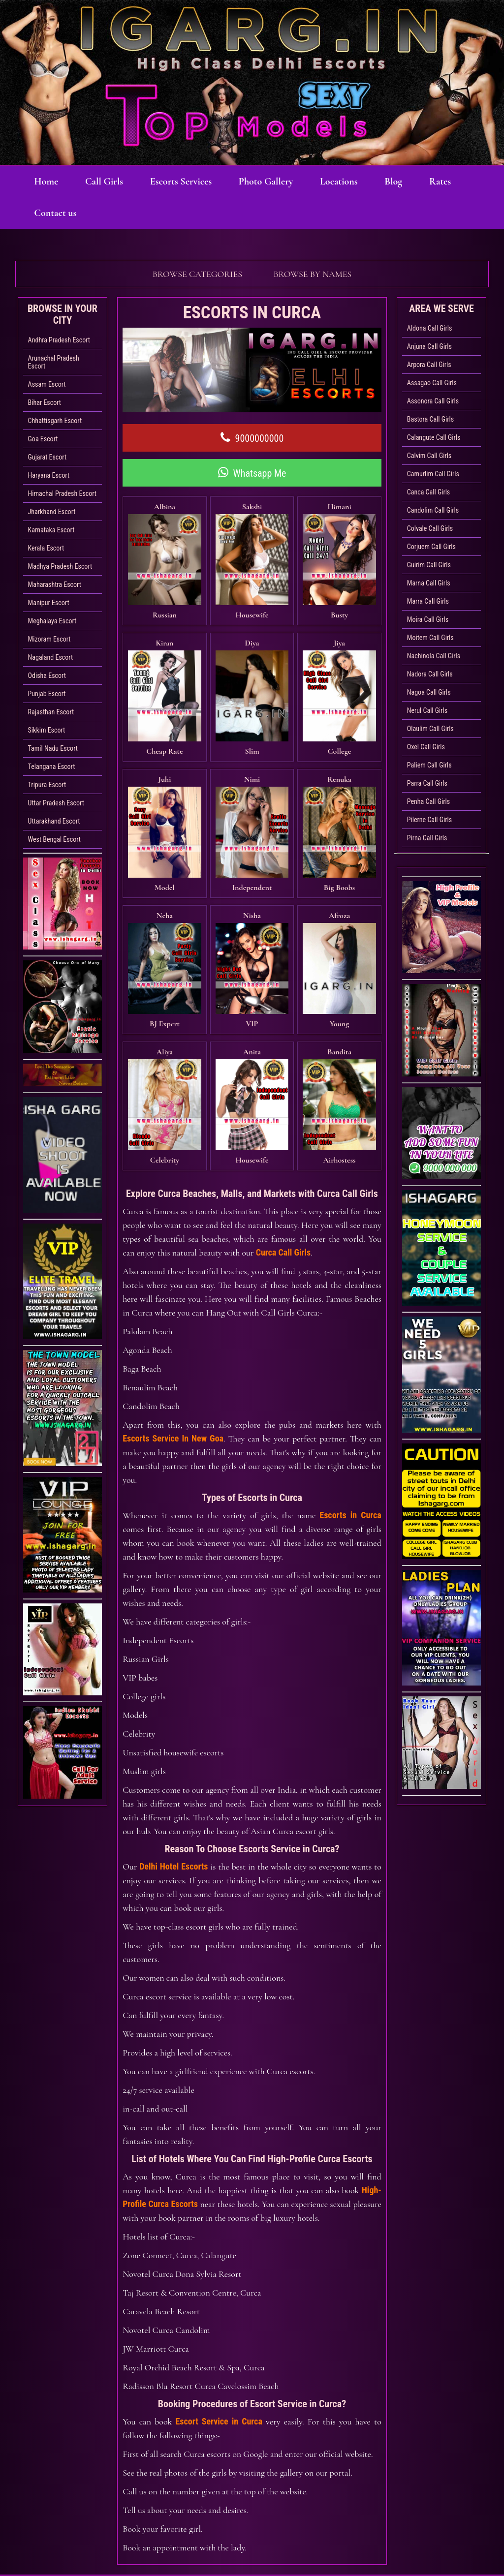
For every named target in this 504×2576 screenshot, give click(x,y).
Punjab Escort (47, 694)
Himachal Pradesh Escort (62, 493)
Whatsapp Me (252, 472)
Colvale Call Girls (430, 528)
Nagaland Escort (50, 657)
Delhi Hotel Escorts (173, 1791)
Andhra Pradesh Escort (59, 340)
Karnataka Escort (51, 530)
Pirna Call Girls (427, 838)
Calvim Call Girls (429, 456)
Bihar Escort (44, 402)
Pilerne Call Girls (429, 820)
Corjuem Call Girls (431, 547)
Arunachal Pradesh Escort (53, 362)
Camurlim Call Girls (433, 474)
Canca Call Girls (428, 492)
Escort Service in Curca (219, 2346)
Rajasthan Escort (51, 712)
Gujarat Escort (47, 457)
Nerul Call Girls (427, 710)
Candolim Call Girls (433, 510)
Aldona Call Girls (429, 328)
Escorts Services (189, 181)
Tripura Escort (47, 785)
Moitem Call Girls (430, 638)
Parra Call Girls (427, 783)
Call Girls (109, 181)
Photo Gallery (277, 181)
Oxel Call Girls (426, 747)
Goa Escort (43, 439)
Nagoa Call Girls (429, 692)
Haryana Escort (49, 475)
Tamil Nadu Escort (53, 748)
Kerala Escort (46, 548)
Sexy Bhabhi (376, 2521)
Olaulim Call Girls (430, 729)
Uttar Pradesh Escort (56, 803)
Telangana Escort (51, 766)
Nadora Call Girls (430, 674)
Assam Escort (47, 384)
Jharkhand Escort (52, 512)
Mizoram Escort (49, 639)
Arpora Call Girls (429, 364)
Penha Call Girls (428, 801)
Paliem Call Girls (429, 765)
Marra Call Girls (428, 601)
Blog (410, 181)
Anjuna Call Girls (429, 346)
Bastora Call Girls (430, 419)
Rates (46, 213)
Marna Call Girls (428, 583)
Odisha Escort (47, 675)
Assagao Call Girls (432, 383)
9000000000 (252, 437)
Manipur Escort (48, 603)
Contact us (108, 213)
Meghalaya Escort (52, 621)
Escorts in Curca (350, 1440)
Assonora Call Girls (433, 401)
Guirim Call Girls (429, 565)
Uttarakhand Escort (54, 821)
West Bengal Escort (54, 839)
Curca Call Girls (283, 1177)
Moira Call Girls (427, 619)
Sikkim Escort (46, 730)
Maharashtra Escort (54, 584)
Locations (353, 181)
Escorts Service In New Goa (173, 1363)
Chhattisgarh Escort (55, 421)
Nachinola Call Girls (433, 656)
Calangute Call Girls (434, 437)
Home (48, 181)
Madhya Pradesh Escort (60, 566)
